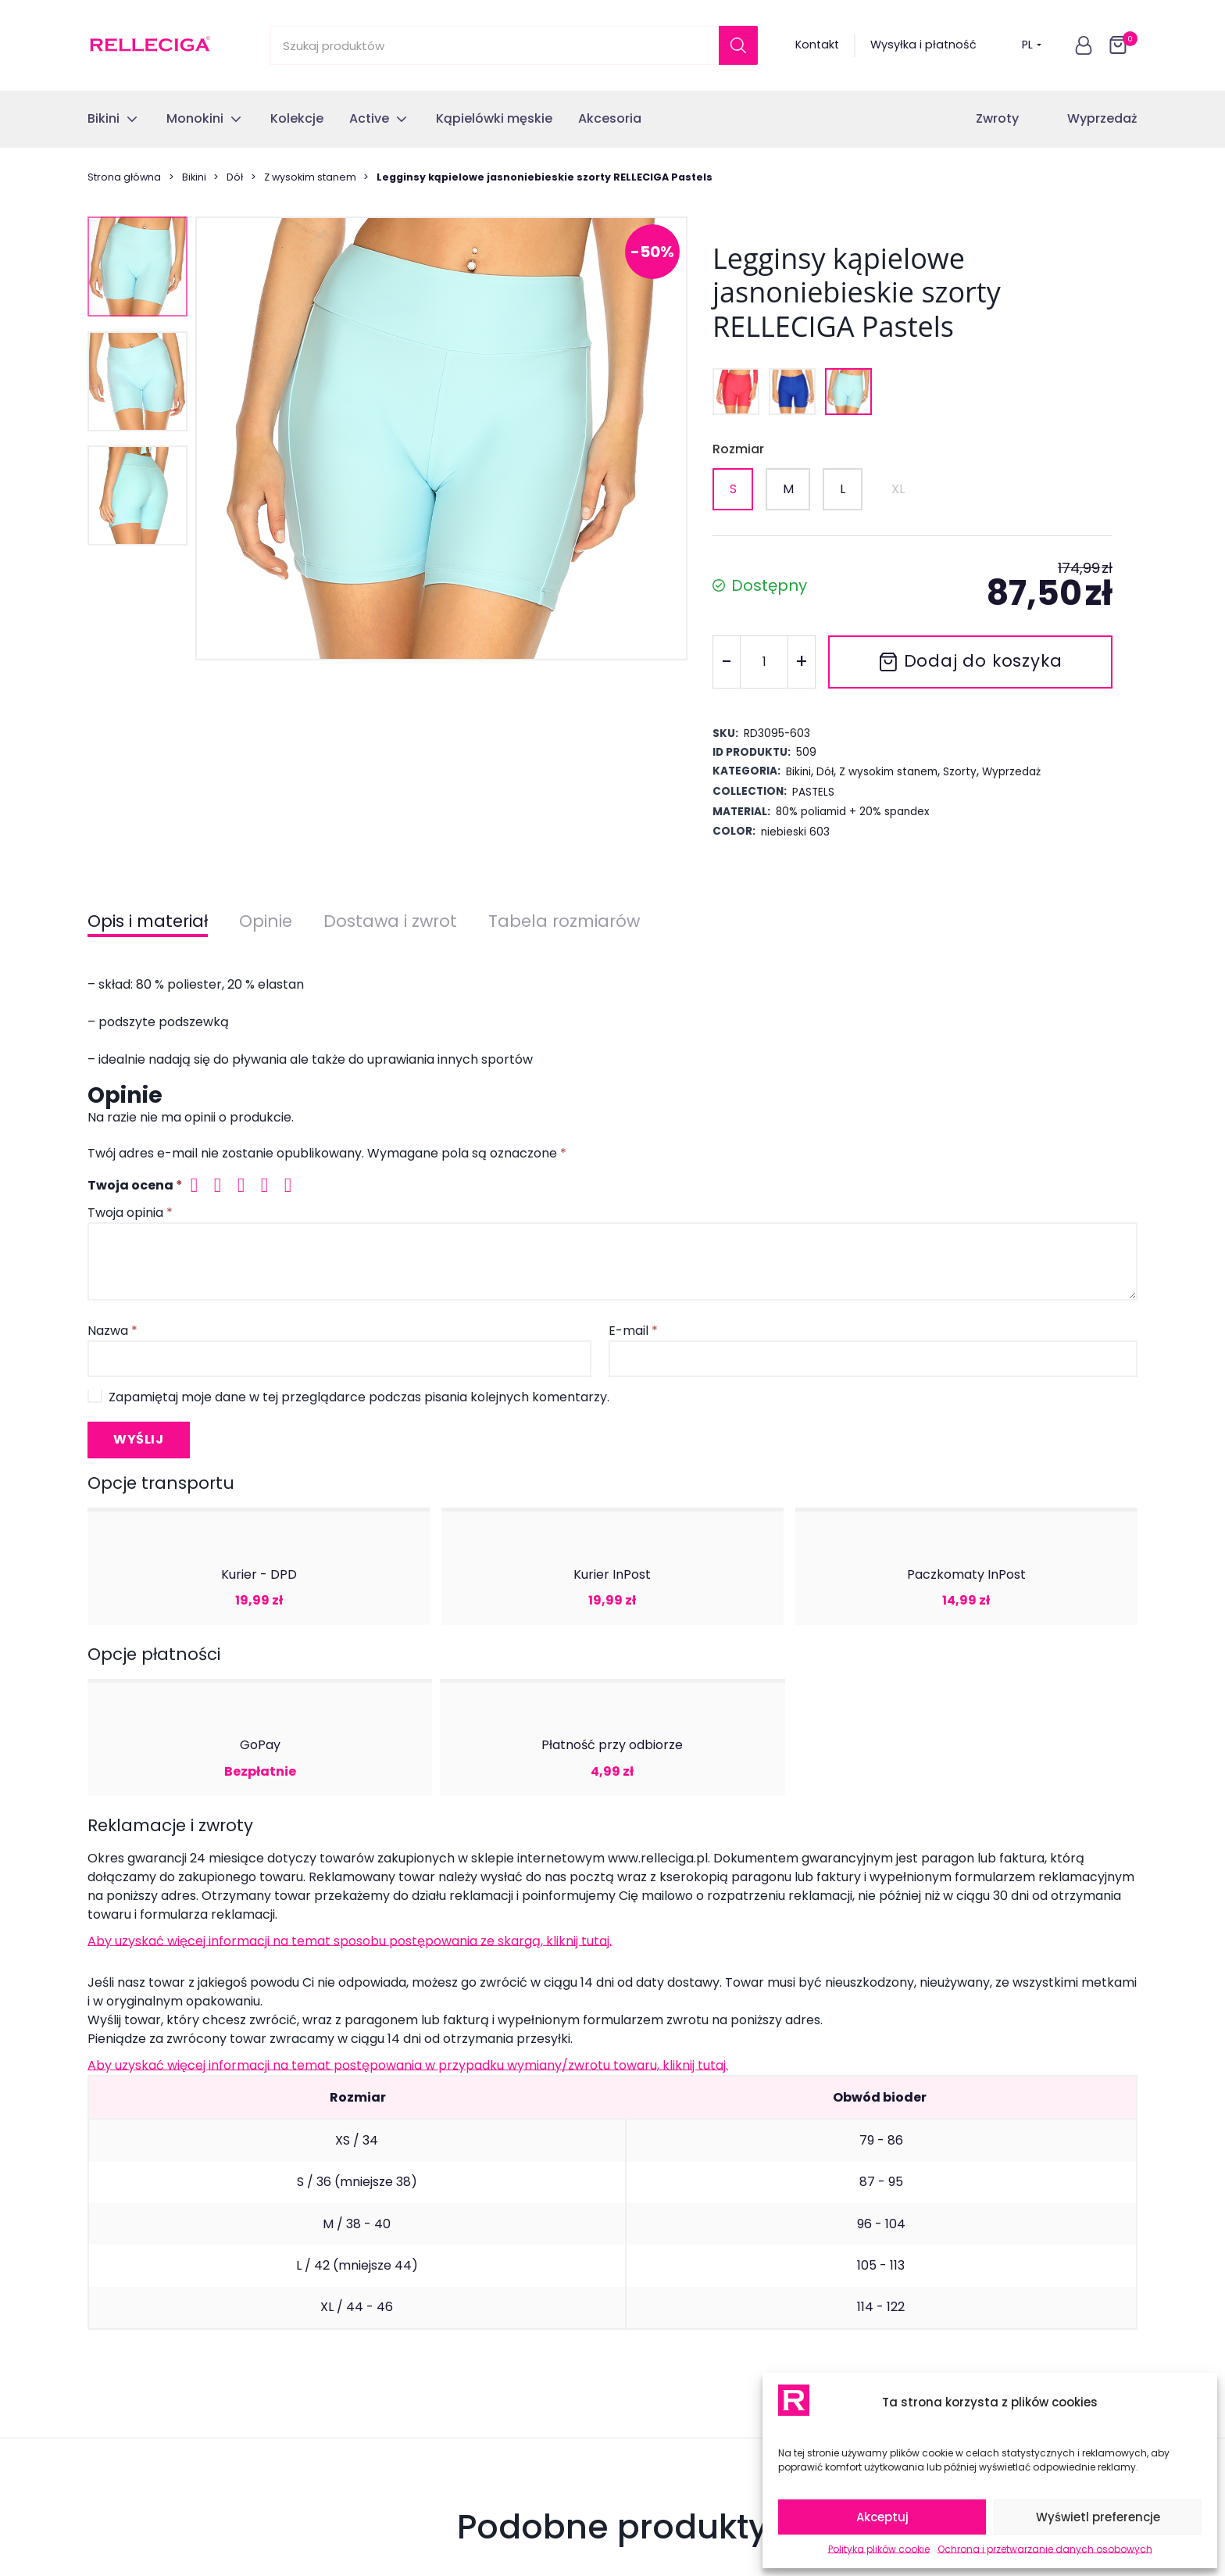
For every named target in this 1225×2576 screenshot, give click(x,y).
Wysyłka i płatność (923, 44)
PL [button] (1031, 44)
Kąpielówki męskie (138, 2301)
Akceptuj (882, 2517)
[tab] (602, 1726)
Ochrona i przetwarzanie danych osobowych (1045, 2549)
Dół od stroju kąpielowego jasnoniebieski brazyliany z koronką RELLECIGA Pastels (1000, 1635)
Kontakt (817, 44)
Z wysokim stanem (310, 177)
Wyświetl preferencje (1098, 2517)
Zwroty (997, 118)
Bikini (194, 177)
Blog (368, 2405)
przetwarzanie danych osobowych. (687, 2001)
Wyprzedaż (1102, 118)
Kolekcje (110, 2243)
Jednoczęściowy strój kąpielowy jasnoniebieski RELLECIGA (463, 1626)
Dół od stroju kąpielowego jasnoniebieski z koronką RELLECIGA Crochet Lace (737, 1635)
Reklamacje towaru (410, 2243)
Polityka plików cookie (879, 2549)
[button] (1083, 45)
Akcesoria (115, 2330)
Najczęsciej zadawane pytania (442, 2272)
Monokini (112, 2214)
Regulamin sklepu (405, 2301)
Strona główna (124, 177)
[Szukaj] (738, 45)
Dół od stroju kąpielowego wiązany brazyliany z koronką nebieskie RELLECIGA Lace (206, 1635)
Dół (235, 177)
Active (105, 2272)
